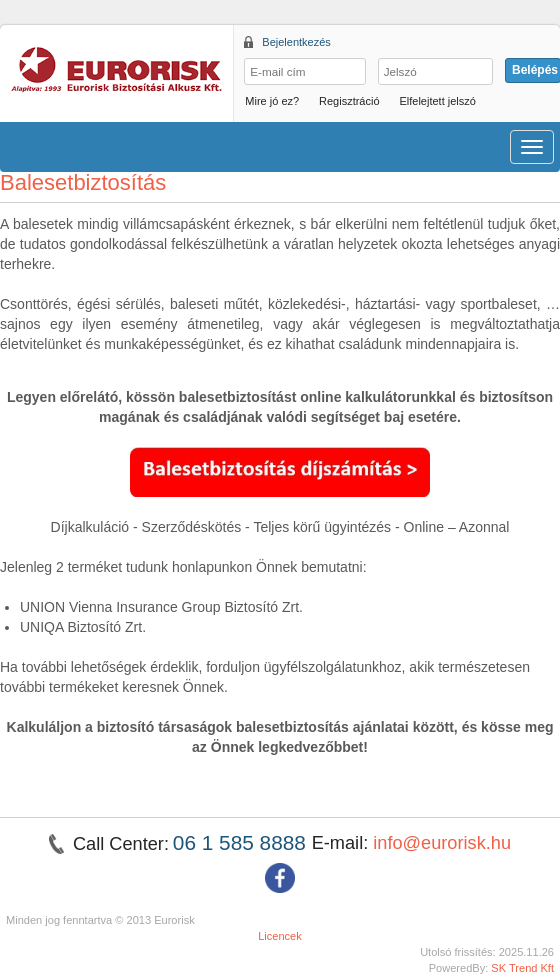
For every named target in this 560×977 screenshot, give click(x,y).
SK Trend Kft (522, 968)
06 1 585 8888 (242, 842)
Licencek (280, 936)
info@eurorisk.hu (442, 843)
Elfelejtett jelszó (437, 101)
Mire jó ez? (272, 101)
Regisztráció (349, 101)
